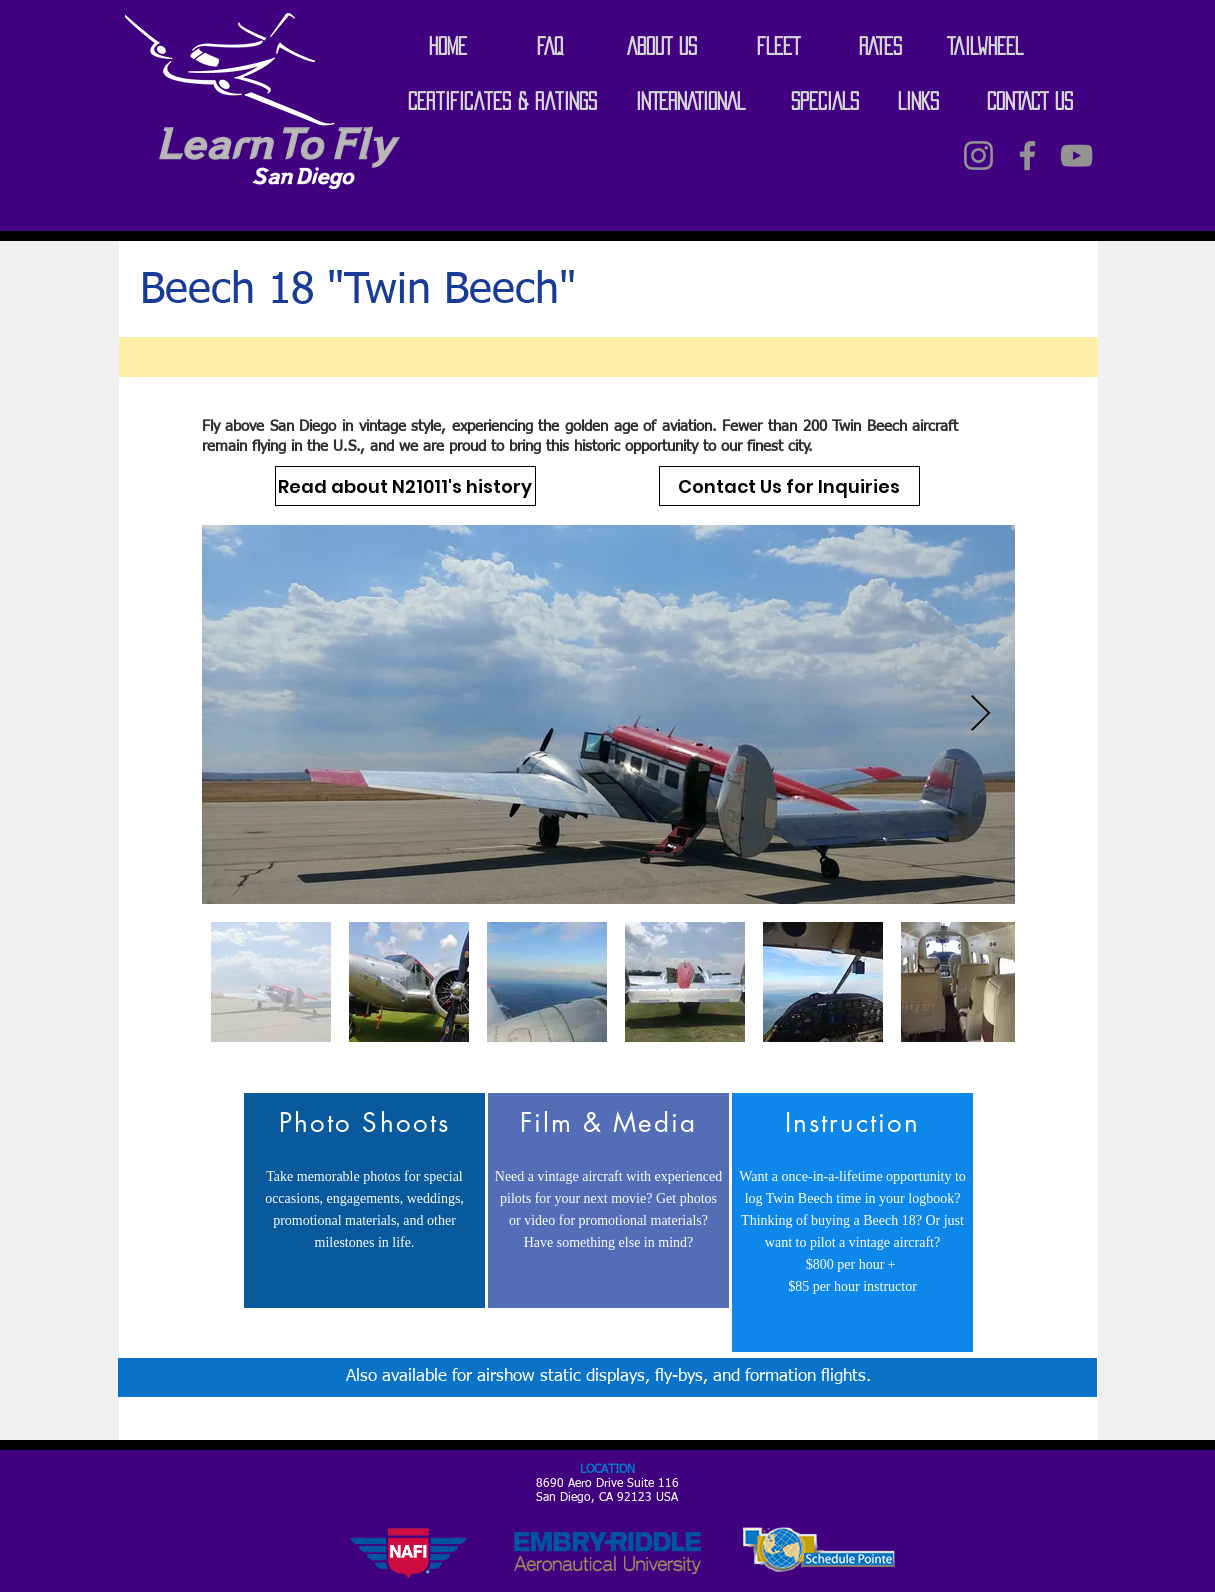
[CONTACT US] (1030, 101)
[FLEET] (779, 46)
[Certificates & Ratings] (503, 101)
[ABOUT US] (662, 46)
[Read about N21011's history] (405, 486)
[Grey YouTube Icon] (1076, 155)
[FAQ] (550, 46)
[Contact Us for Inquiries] (789, 486)
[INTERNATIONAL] (690, 101)
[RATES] (881, 46)
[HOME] (448, 46)
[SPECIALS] (825, 101)
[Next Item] (980, 714)
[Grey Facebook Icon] (1027, 155)
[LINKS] (919, 101)
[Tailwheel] (985, 46)
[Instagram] (978, 155)
